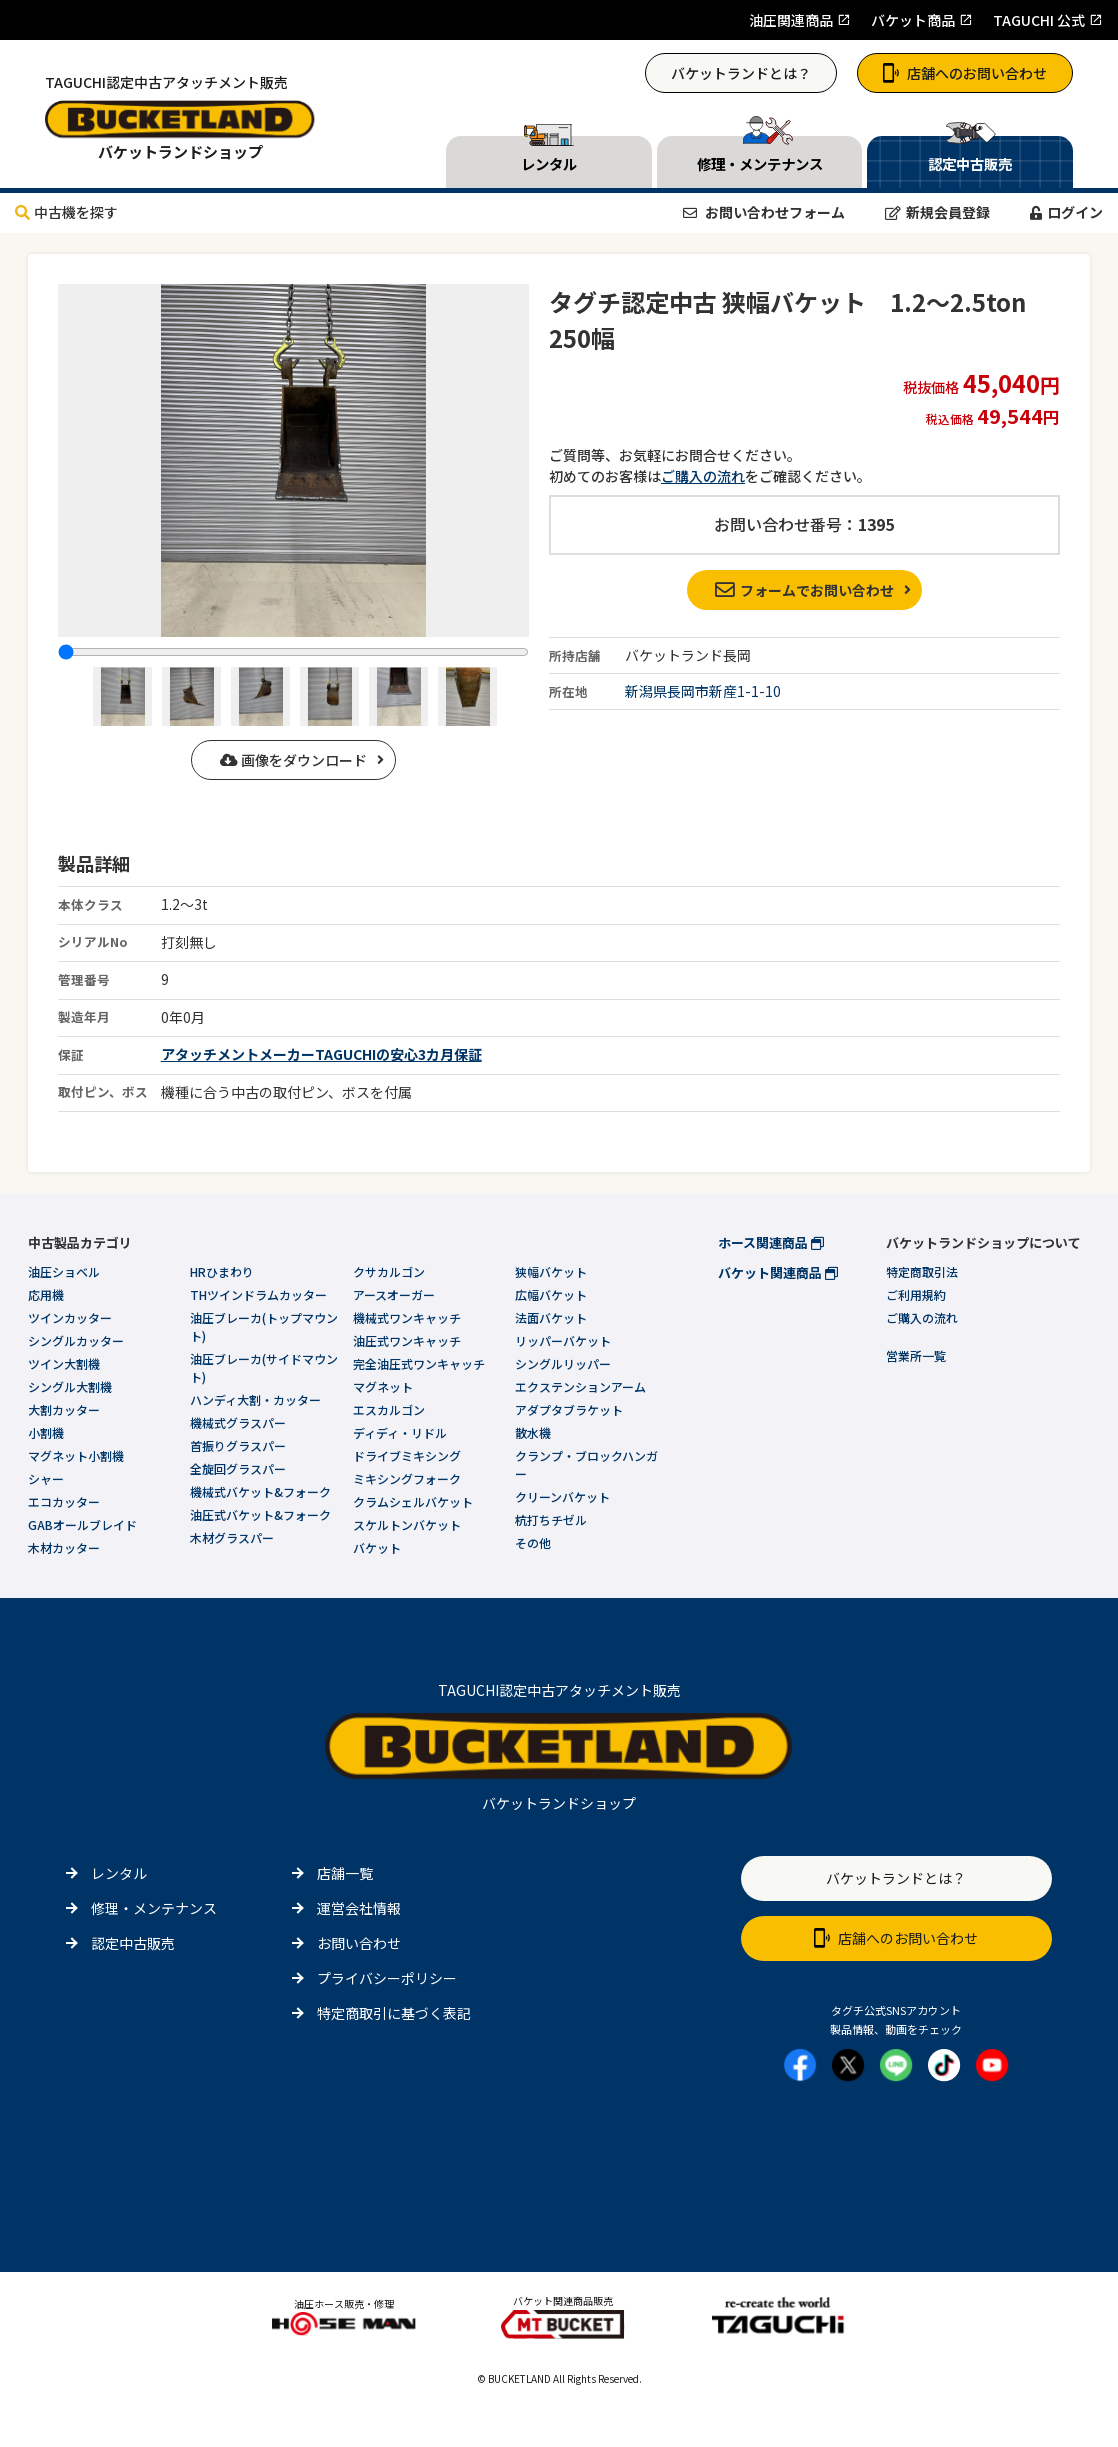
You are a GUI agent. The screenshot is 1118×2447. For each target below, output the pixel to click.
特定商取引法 (922, 1271)
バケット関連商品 (778, 1272)
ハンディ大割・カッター (255, 1399)
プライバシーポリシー (387, 1978)
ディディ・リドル (400, 1432)
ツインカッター (70, 1317)
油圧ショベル (64, 1271)
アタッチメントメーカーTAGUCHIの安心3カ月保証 (321, 1054)
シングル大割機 (70, 1386)
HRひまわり (222, 1271)
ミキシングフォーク (407, 1478)
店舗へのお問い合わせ (965, 73)
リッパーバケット (563, 1340)
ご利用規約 (916, 1294)
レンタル (119, 1873)
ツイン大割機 (64, 1363)
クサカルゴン (389, 1271)
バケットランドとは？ (741, 73)
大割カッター (64, 1409)
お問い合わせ (359, 1943)
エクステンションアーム (580, 1386)
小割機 (46, 1432)
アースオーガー (394, 1294)
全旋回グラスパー (238, 1468)
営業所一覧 (916, 1355)
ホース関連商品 (771, 1242)
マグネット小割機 (76, 1455)
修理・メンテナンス (154, 1908)
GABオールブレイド (82, 1524)
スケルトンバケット (407, 1524)
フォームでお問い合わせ (804, 590)
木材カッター (64, 1547)
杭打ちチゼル (551, 1519)
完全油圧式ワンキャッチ (419, 1363)
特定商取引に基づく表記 (394, 2013)
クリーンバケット (562, 1496)
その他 (533, 1542)
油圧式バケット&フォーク (260, 1514)
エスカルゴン (389, 1409)
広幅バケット (551, 1294)
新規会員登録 (937, 212)
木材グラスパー (232, 1537)
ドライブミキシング (407, 1455)
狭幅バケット (551, 1271)
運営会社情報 (359, 1908)
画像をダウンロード (293, 760)
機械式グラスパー (238, 1422)
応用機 (46, 1294)
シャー (46, 1478)
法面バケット (551, 1317)
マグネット (383, 1386)
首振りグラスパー (238, 1445)
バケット (377, 1547)
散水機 (533, 1432)
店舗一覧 (345, 1873)
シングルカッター (76, 1340)
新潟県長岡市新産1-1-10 (703, 691)
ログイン (1066, 212)
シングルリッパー (563, 1363)
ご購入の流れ (703, 476)
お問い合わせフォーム (764, 212)
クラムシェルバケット (413, 1501)
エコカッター (64, 1501)
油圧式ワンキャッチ (407, 1340)
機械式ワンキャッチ (407, 1317)
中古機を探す (66, 212)
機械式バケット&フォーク (260, 1491)
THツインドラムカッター (258, 1294)
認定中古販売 (133, 1943)
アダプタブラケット (569, 1409)
